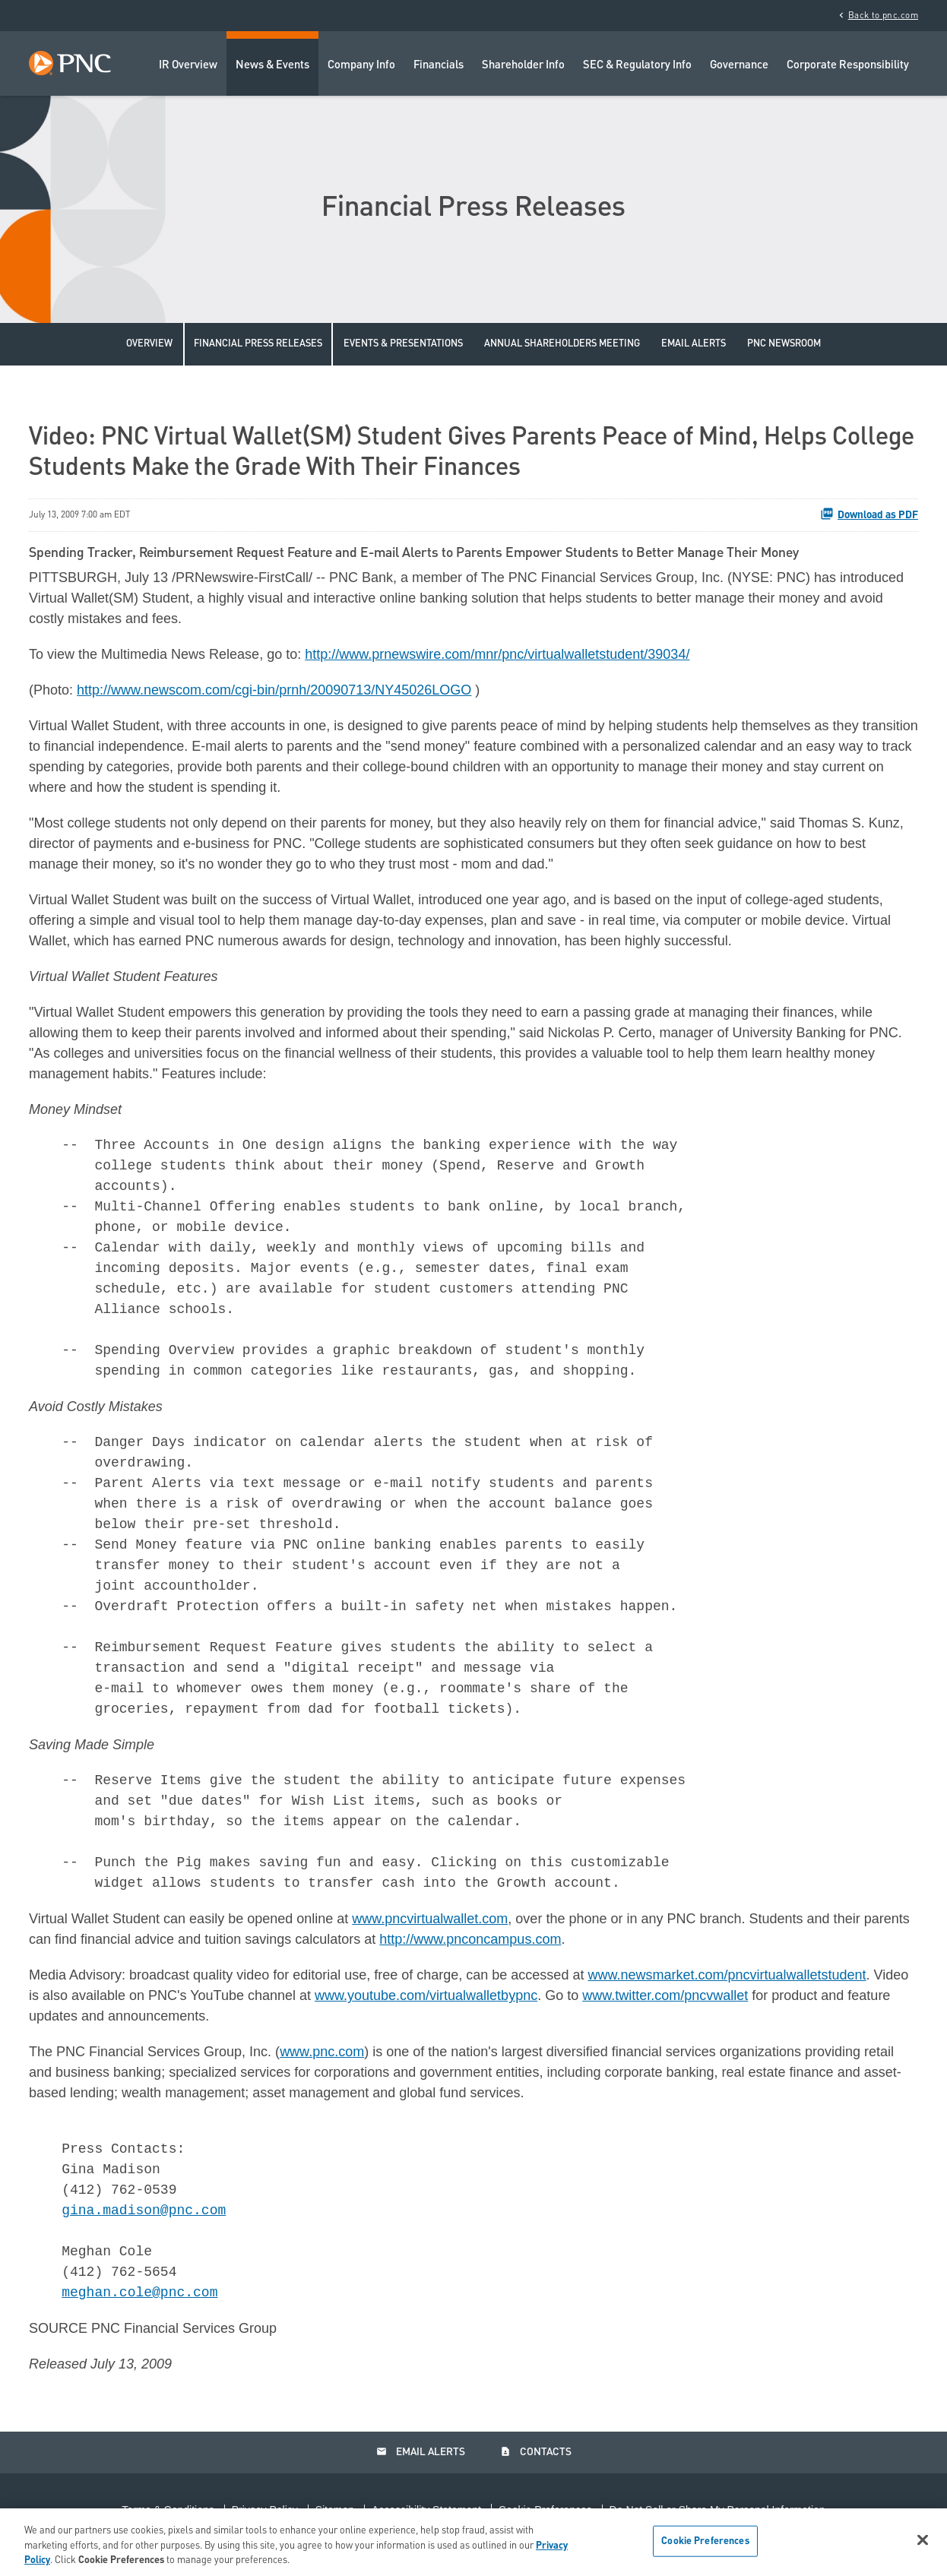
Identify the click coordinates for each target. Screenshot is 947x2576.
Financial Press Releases (258, 344)
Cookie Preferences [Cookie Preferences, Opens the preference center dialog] (705, 2541)
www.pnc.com (322, 2051)
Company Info (361, 65)
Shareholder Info (523, 65)
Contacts (536, 2452)
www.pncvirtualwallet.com (430, 1918)
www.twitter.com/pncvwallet (665, 1995)
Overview (149, 344)
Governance (739, 65)
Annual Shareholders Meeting (562, 344)
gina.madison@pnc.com (144, 2210)
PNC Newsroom (784, 344)
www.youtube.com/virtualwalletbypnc (426, 1995)
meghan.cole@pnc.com (139, 2292)
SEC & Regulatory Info (637, 65)
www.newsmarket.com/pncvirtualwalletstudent (727, 1975)
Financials (438, 65)
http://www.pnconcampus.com (470, 1939)
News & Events (272, 65)
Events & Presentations (403, 344)
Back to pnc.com (877, 15)
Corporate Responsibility (848, 65)
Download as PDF (869, 514)
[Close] (922, 2539)
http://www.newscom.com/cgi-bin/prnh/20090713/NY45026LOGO (274, 690)
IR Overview (188, 65)
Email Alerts (693, 344)
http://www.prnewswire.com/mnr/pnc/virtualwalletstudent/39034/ (497, 654)
